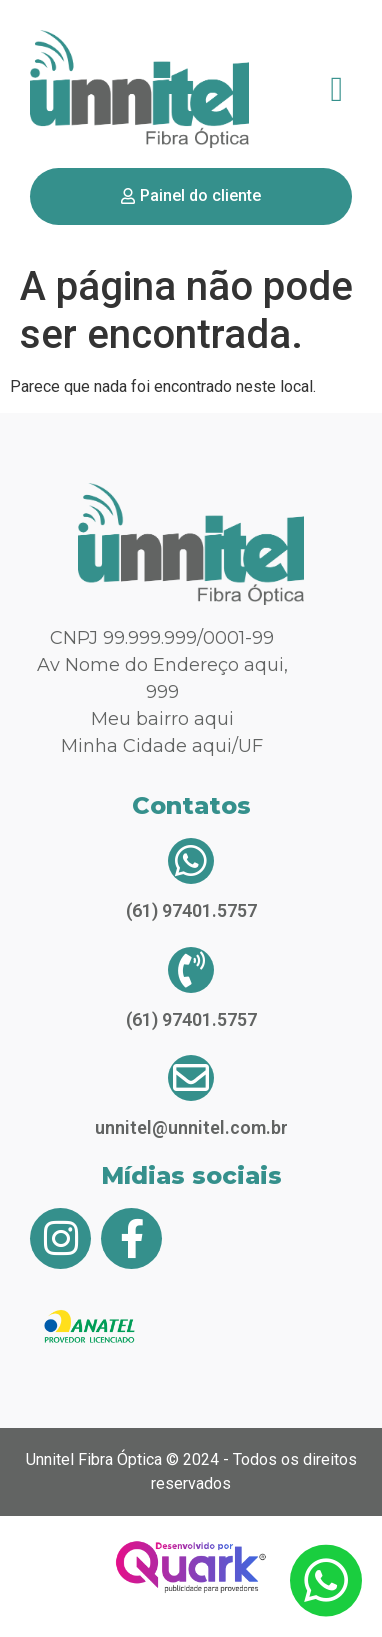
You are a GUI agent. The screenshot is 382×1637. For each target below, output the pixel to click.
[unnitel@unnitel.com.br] (191, 1078)
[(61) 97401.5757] (191, 861)
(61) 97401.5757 (191, 910)
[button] (337, 89)
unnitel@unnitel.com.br (191, 1127)
